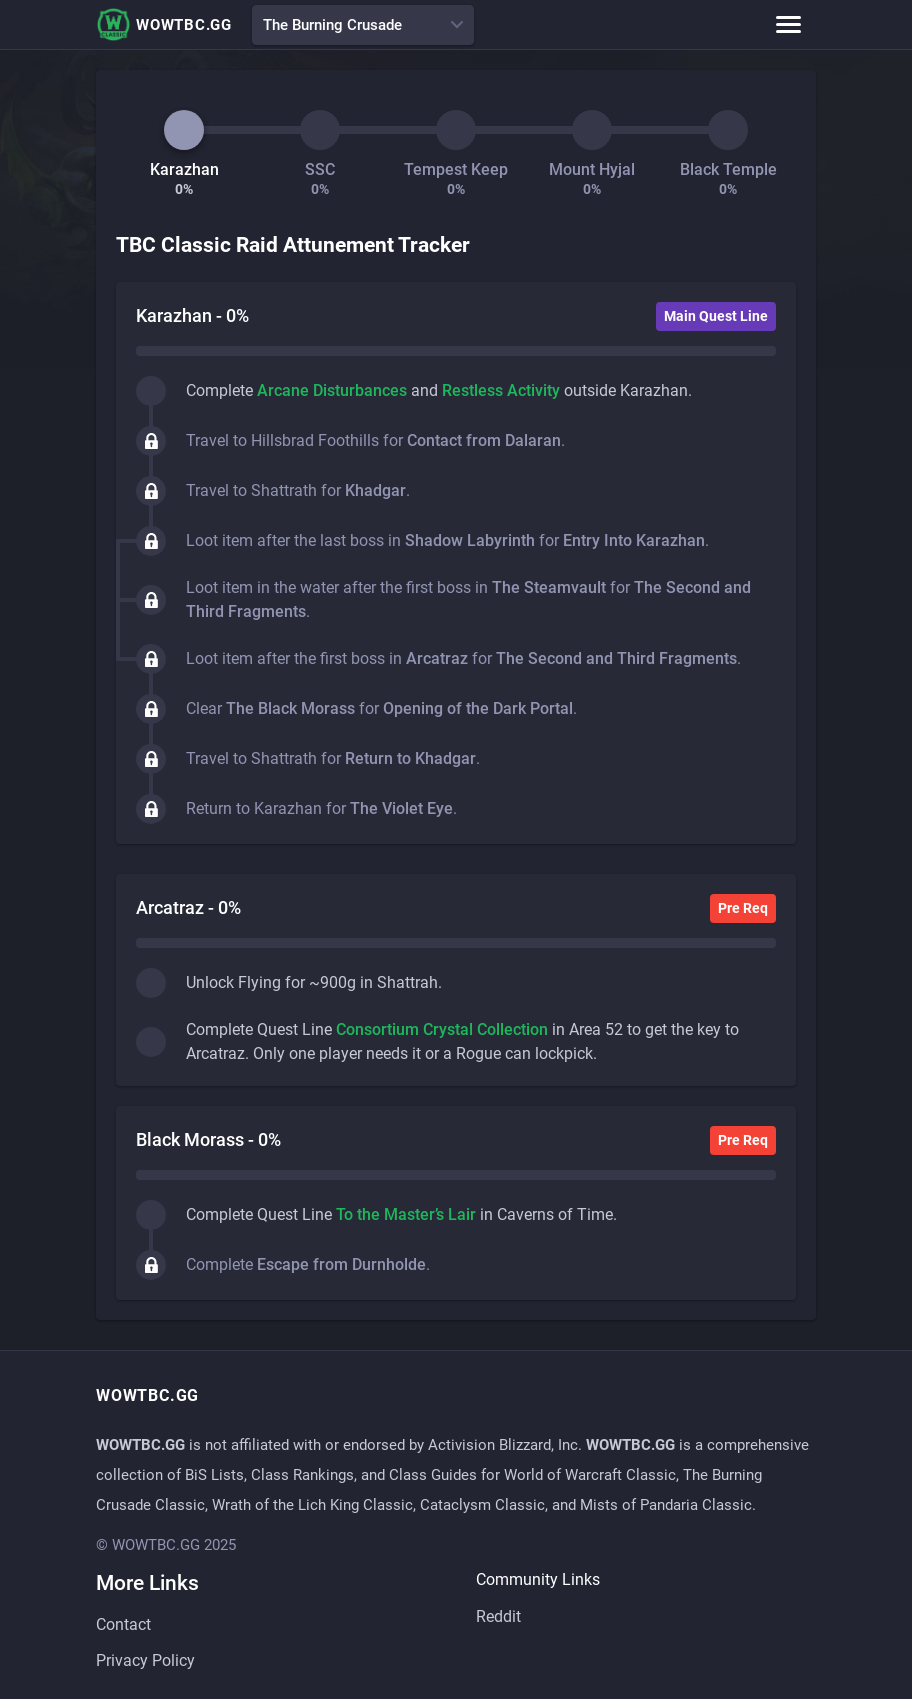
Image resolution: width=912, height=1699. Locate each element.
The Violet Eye (401, 808)
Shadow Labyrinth (470, 540)
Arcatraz (437, 658)
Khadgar (375, 490)
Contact (123, 1624)
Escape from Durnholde (341, 1264)
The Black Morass (290, 708)
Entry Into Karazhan (634, 540)
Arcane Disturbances (332, 390)
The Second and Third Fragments (616, 658)
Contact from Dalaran (484, 440)
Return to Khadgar (410, 758)
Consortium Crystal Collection (442, 1029)
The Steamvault (549, 587)
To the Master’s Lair (406, 1214)
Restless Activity (501, 390)
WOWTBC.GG (164, 24)
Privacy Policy (145, 1660)
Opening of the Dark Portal (478, 708)
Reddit (498, 1616)
